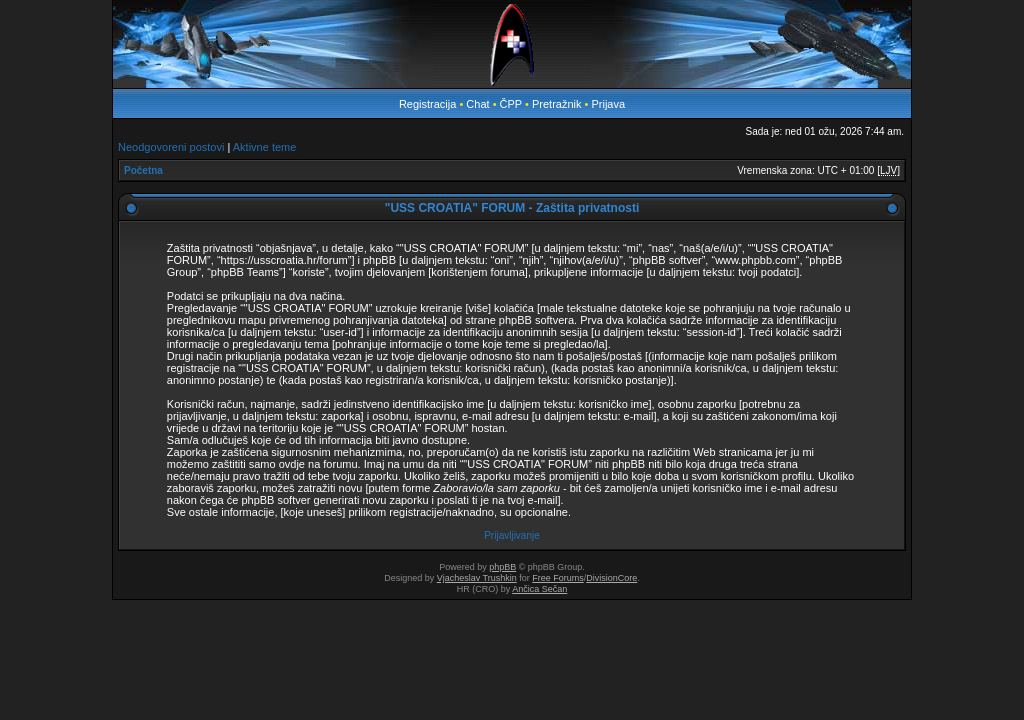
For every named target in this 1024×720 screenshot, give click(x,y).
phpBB (502, 567)
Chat (479, 104)
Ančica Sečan (539, 589)
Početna (143, 170)
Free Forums (558, 578)
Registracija (427, 104)
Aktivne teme (265, 147)
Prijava (608, 104)
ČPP (511, 104)
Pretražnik (557, 104)
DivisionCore (611, 578)
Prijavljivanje (512, 535)
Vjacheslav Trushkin (477, 578)
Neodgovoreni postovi (171, 147)
